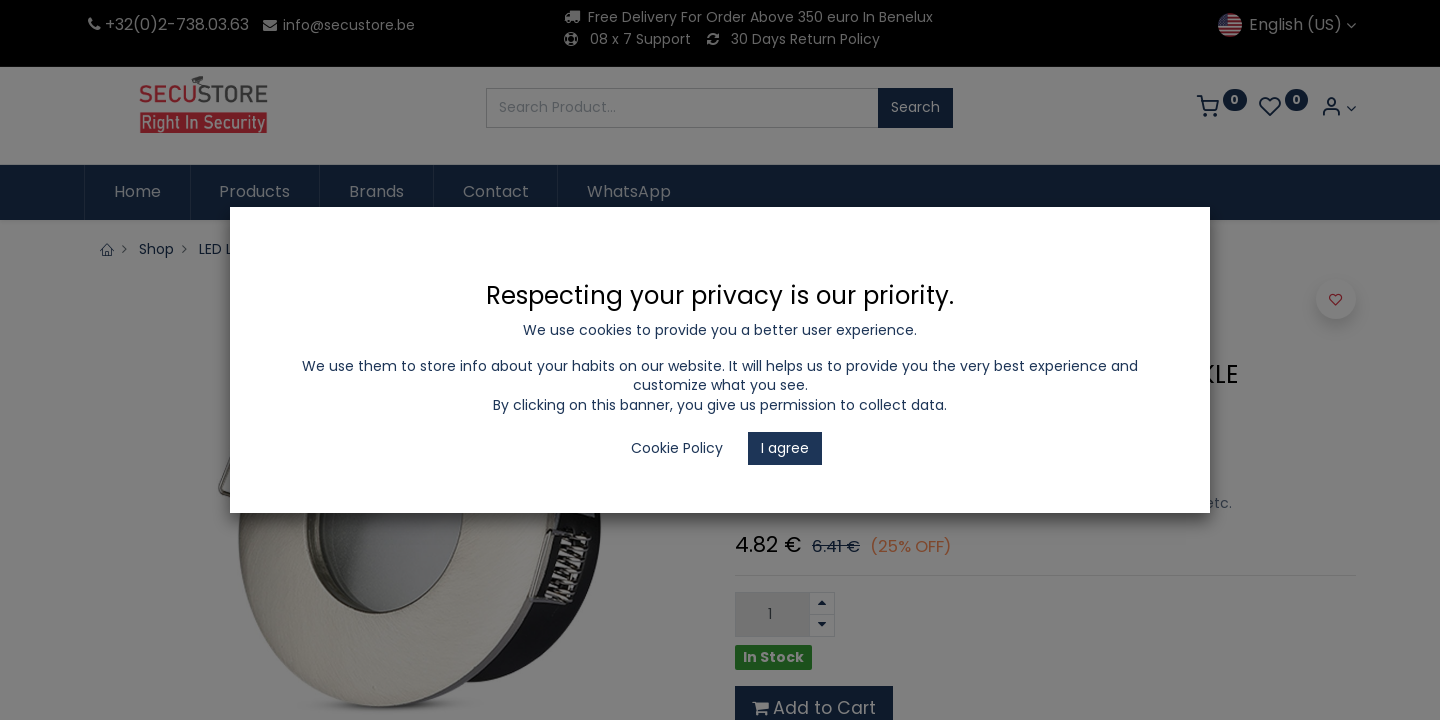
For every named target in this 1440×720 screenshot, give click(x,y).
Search (915, 107)
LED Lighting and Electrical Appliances (328, 249)
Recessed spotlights (552, 249)
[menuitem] (137, 192)
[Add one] (822, 603)
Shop (156, 249)
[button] (1336, 299)
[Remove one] (822, 625)
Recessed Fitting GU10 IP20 (738, 249)
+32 (108, 24)
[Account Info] (1338, 108)
